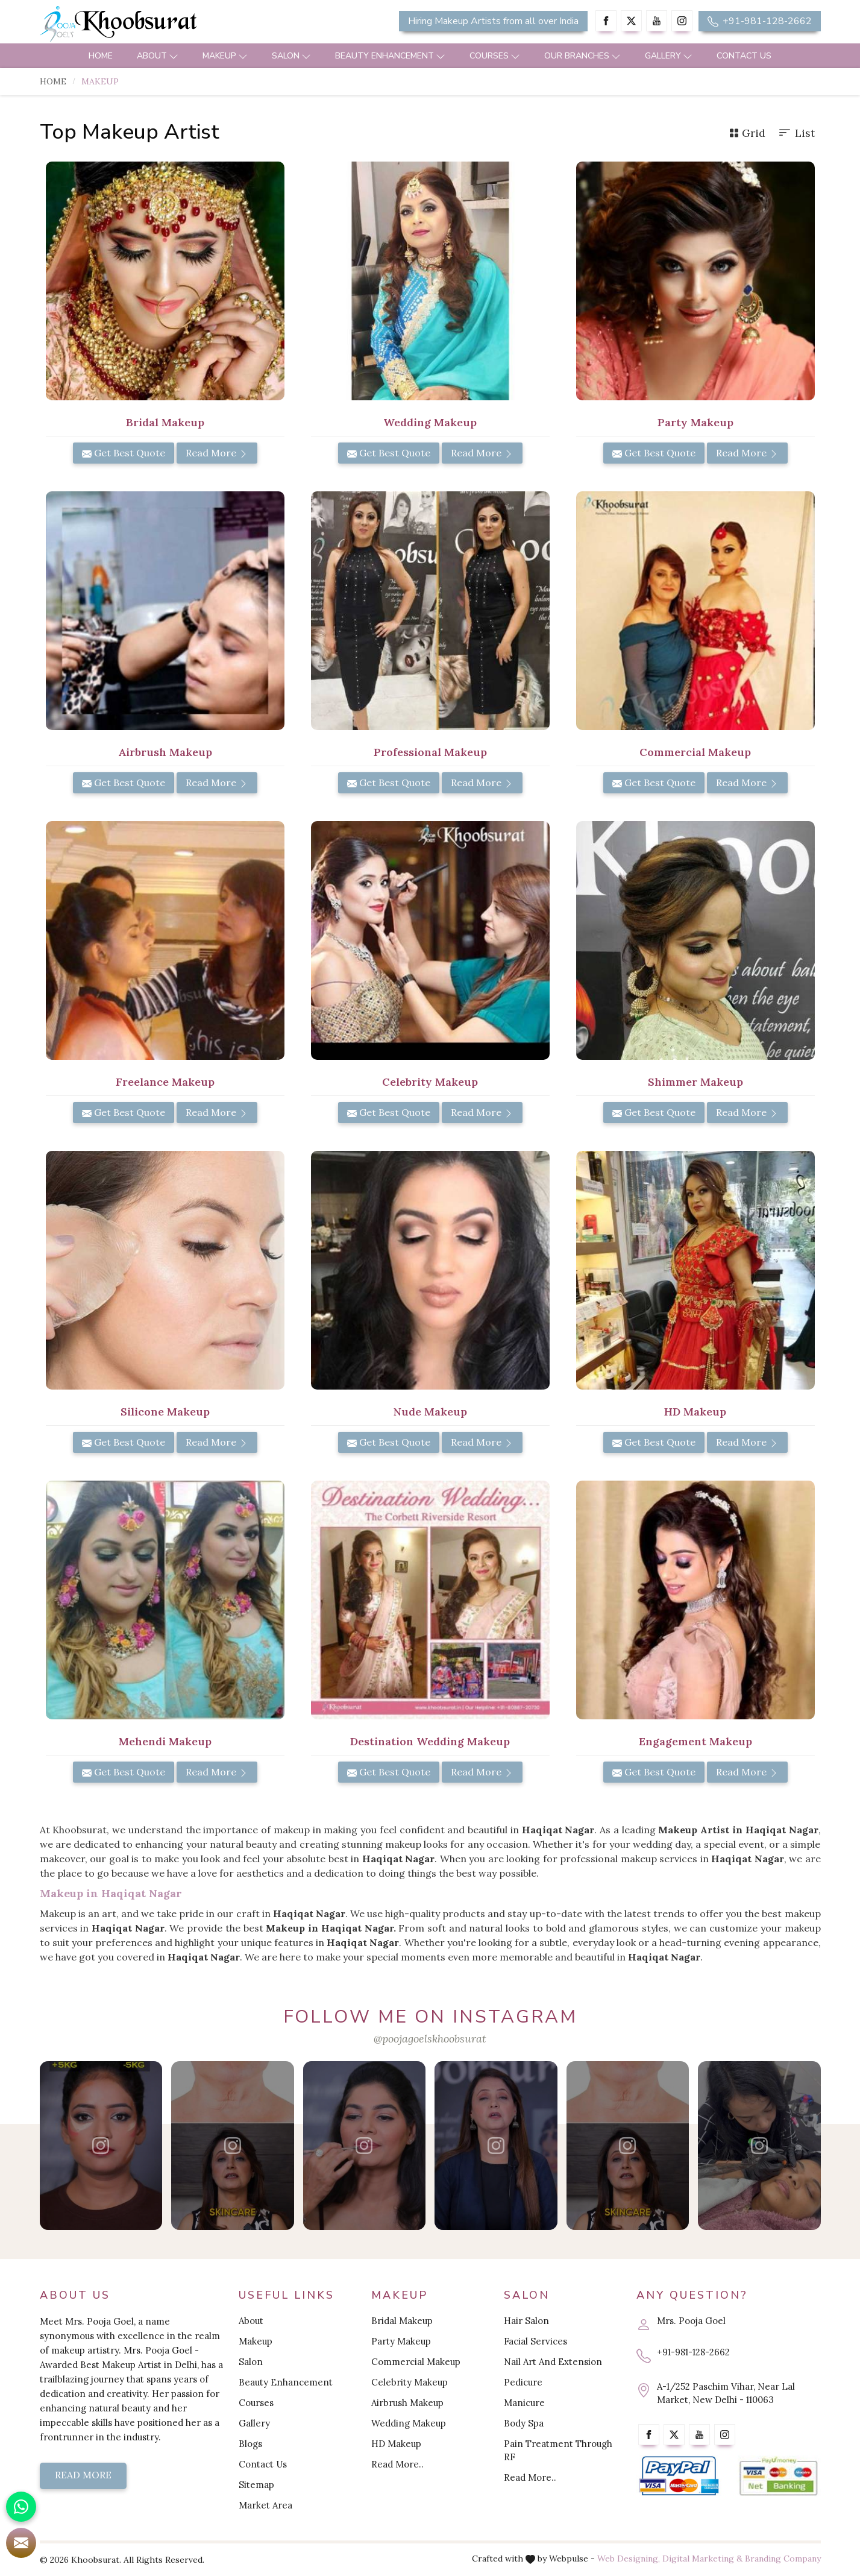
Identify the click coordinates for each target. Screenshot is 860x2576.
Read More (217, 453)
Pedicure (523, 2382)
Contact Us (744, 55)
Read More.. (397, 2464)
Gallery (668, 55)
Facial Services (535, 2341)
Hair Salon (526, 2320)
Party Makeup (401, 2341)
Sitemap (256, 2484)
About (157, 55)
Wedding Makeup (408, 2423)
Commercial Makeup (415, 2361)
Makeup (225, 55)
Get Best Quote (123, 453)
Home (101, 55)
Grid (747, 132)
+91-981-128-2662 (760, 21)
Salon (291, 55)
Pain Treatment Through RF (558, 2450)
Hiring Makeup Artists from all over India (493, 21)
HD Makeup (396, 2443)
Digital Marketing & (702, 2558)
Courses (494, 55)
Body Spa (524, 2423)
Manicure (524, 2402)
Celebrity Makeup (409, 2382)
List (796, 132)
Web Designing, (628, 2558)
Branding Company (783, 2558)
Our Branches (582, 55)
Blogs (250, 2443)
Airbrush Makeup (407, 2402)
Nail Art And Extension (553, 2361)
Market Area (265, 2505)
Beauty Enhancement (390, 55)
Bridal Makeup (402, 2320)
